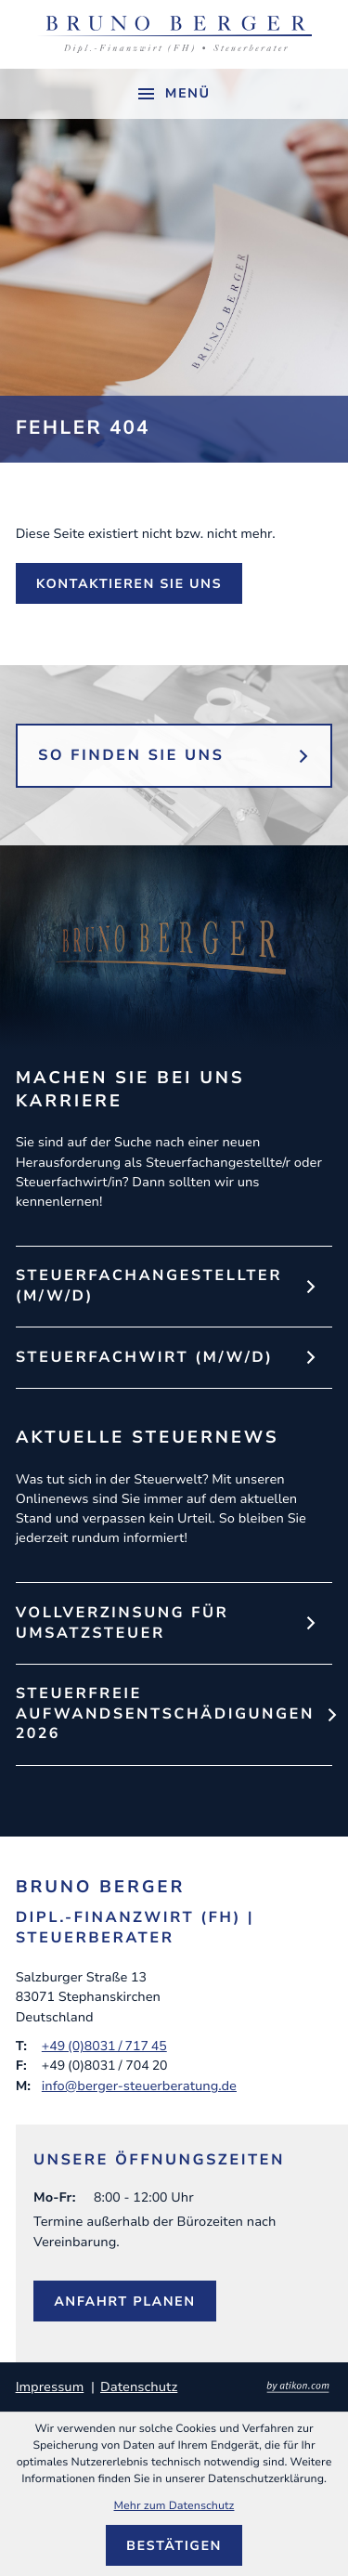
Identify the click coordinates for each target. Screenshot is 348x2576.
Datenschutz (138, 2387)
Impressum (50, 2387)
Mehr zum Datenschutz (174, 2506)
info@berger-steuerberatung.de (139, 2085)
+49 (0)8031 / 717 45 (104, 2045)
